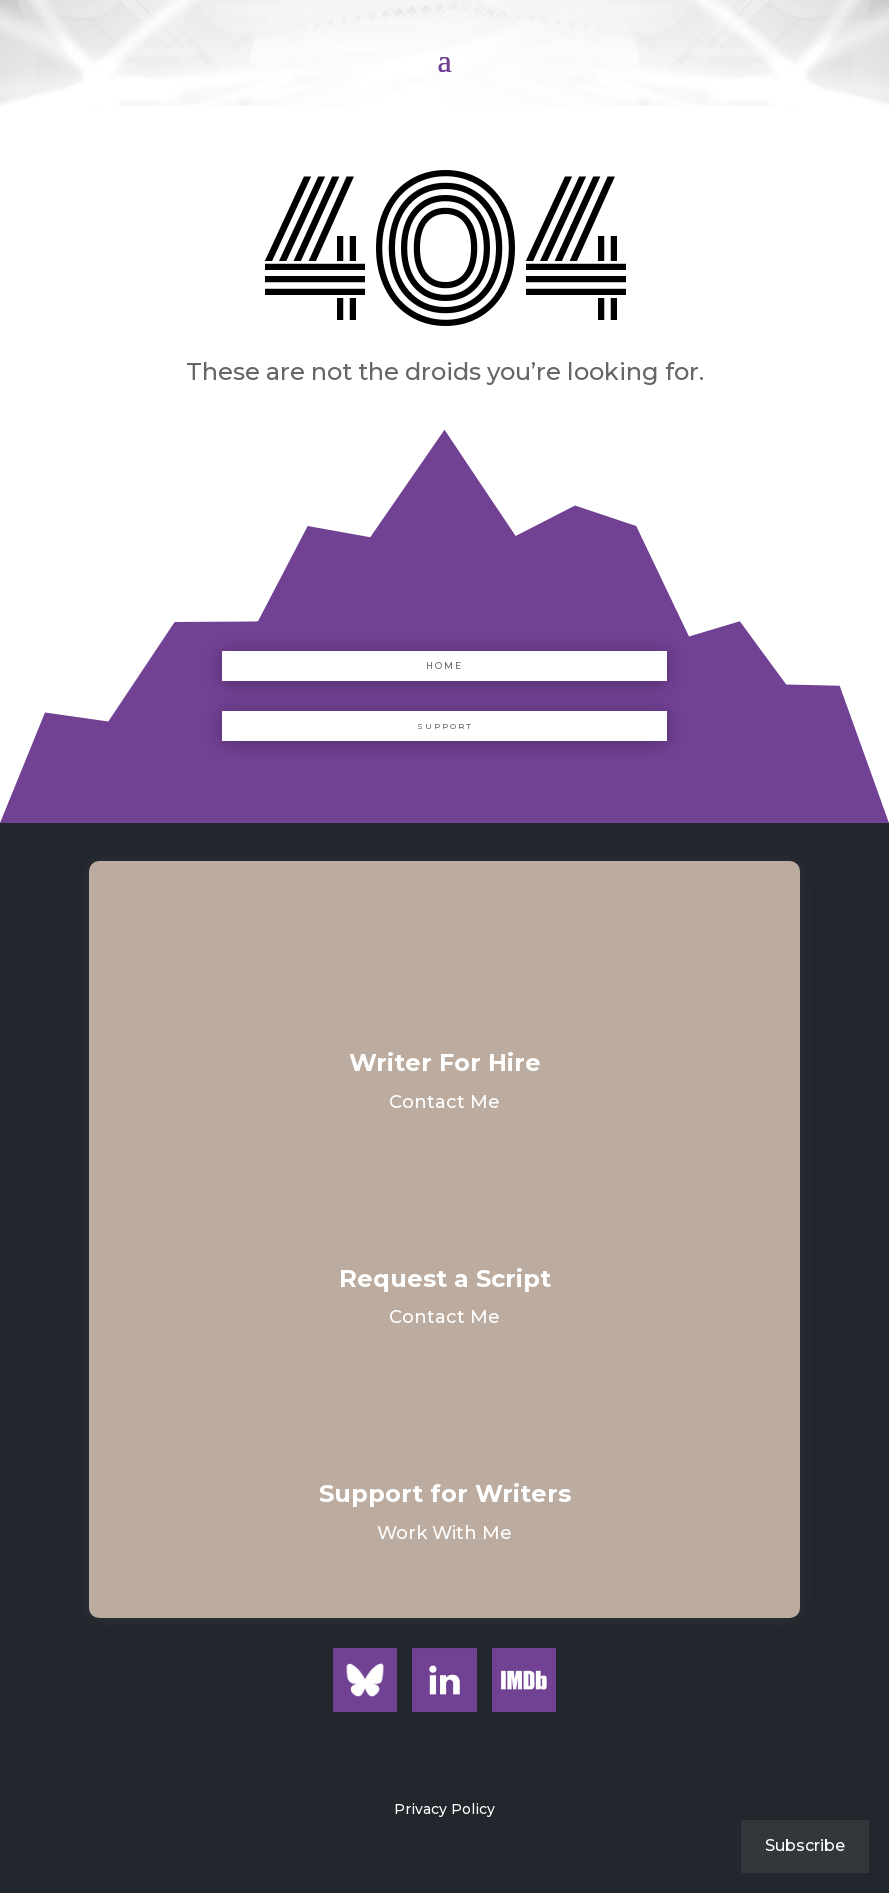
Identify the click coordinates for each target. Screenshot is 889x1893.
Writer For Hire (445, 1062)
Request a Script (445, 1278)
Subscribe (805, 1845)
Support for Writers (445, 1493)
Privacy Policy (444, 1809)
